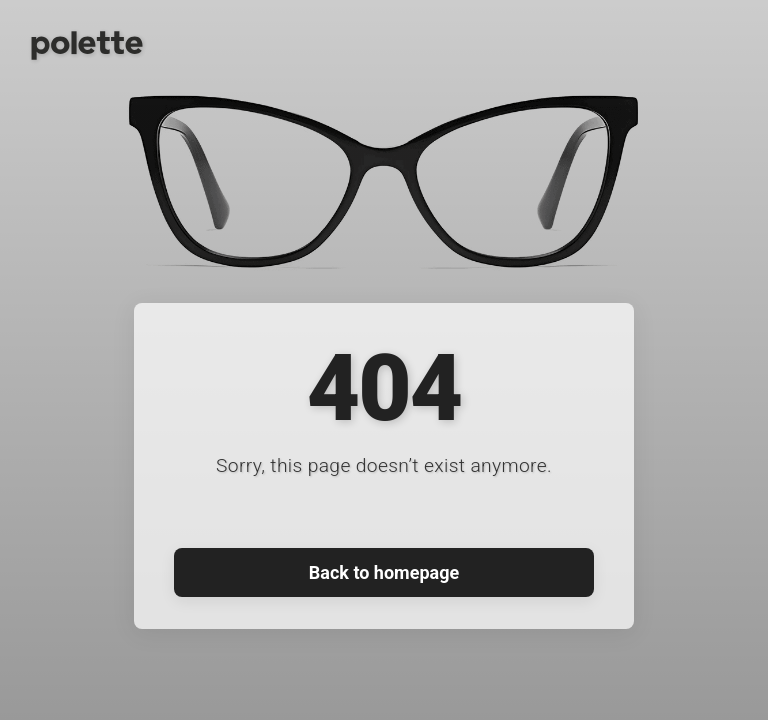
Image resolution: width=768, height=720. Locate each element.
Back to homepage (384, 572)
